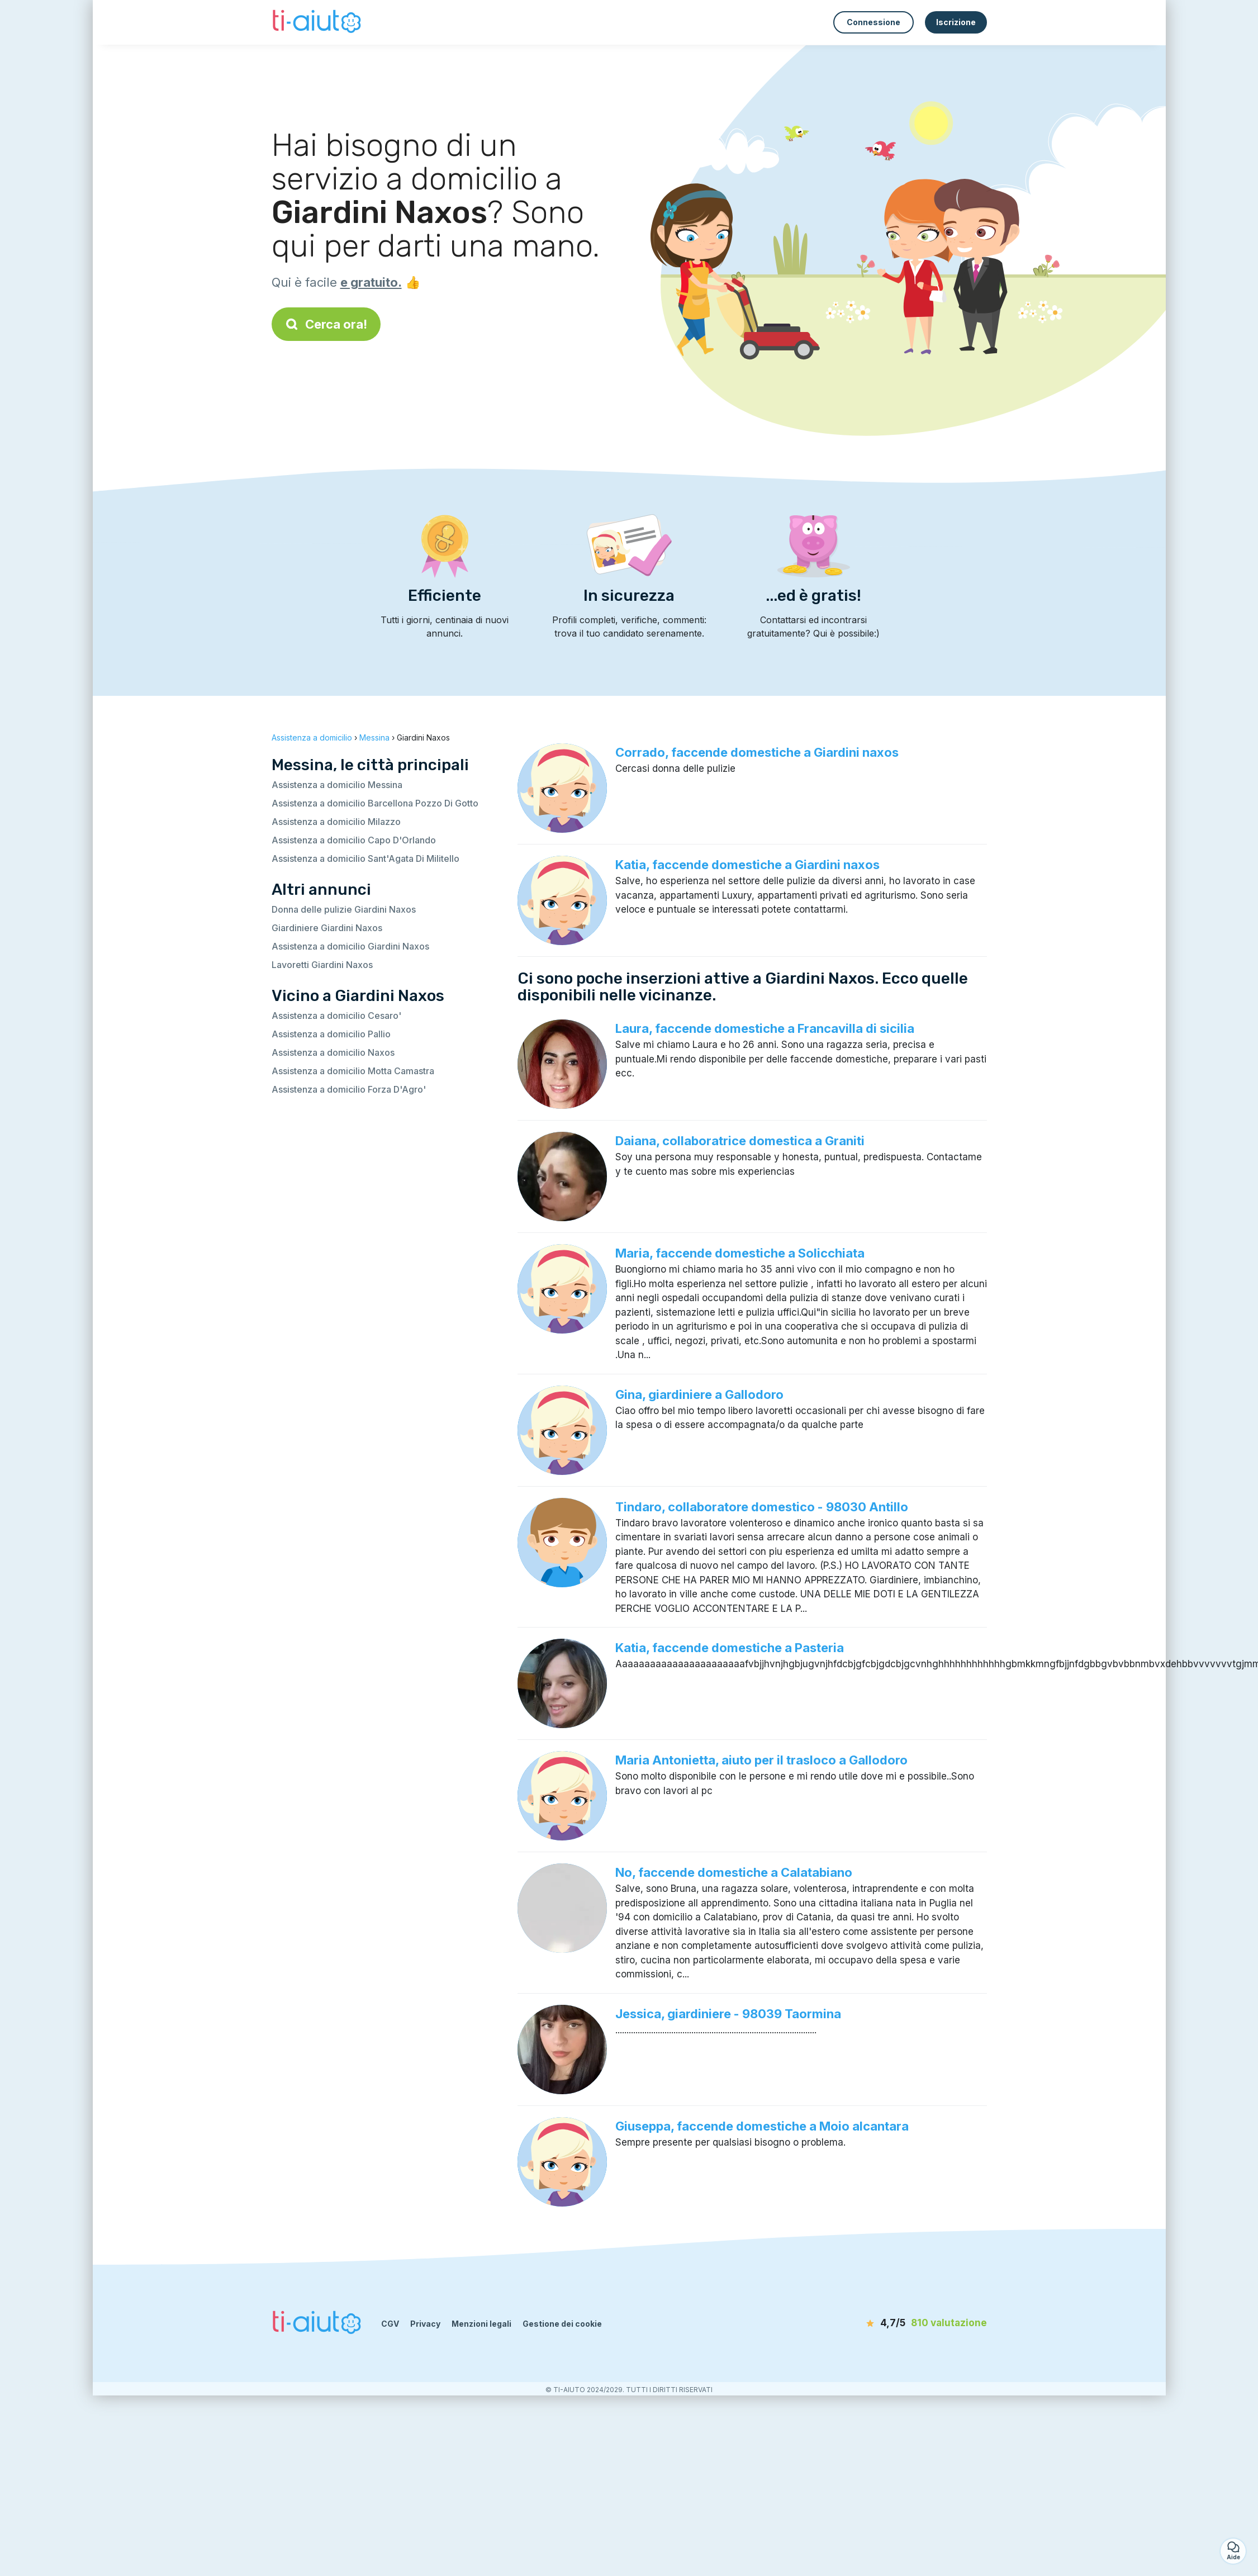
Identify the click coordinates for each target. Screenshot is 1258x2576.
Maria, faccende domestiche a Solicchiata (740, 1253)
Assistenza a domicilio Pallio (331, 1034)
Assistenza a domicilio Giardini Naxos (350, 946)
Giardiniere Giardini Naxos (327, 927)
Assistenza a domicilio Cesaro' (336, 1015)
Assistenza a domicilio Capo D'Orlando (354, 840)
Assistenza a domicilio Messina (337, 784)
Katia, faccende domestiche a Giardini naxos (747, 864)
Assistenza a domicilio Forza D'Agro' (349, 1089)
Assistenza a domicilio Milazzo (336, 821)
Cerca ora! (326, 324)
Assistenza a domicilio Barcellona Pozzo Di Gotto (375, 803)
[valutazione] (922, 2323)
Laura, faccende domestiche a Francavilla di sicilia (764, 1028)
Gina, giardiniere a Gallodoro (699, 1394)
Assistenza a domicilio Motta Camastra (353, 1070)
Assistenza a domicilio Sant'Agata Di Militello (365, 858)
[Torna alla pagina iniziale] (318, 22)
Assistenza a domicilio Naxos (333, 1052)
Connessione (873, 22)
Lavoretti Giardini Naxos (322, 964)
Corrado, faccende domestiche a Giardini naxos (757, 752)
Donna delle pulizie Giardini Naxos (344, 909)
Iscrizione (956, 22)
